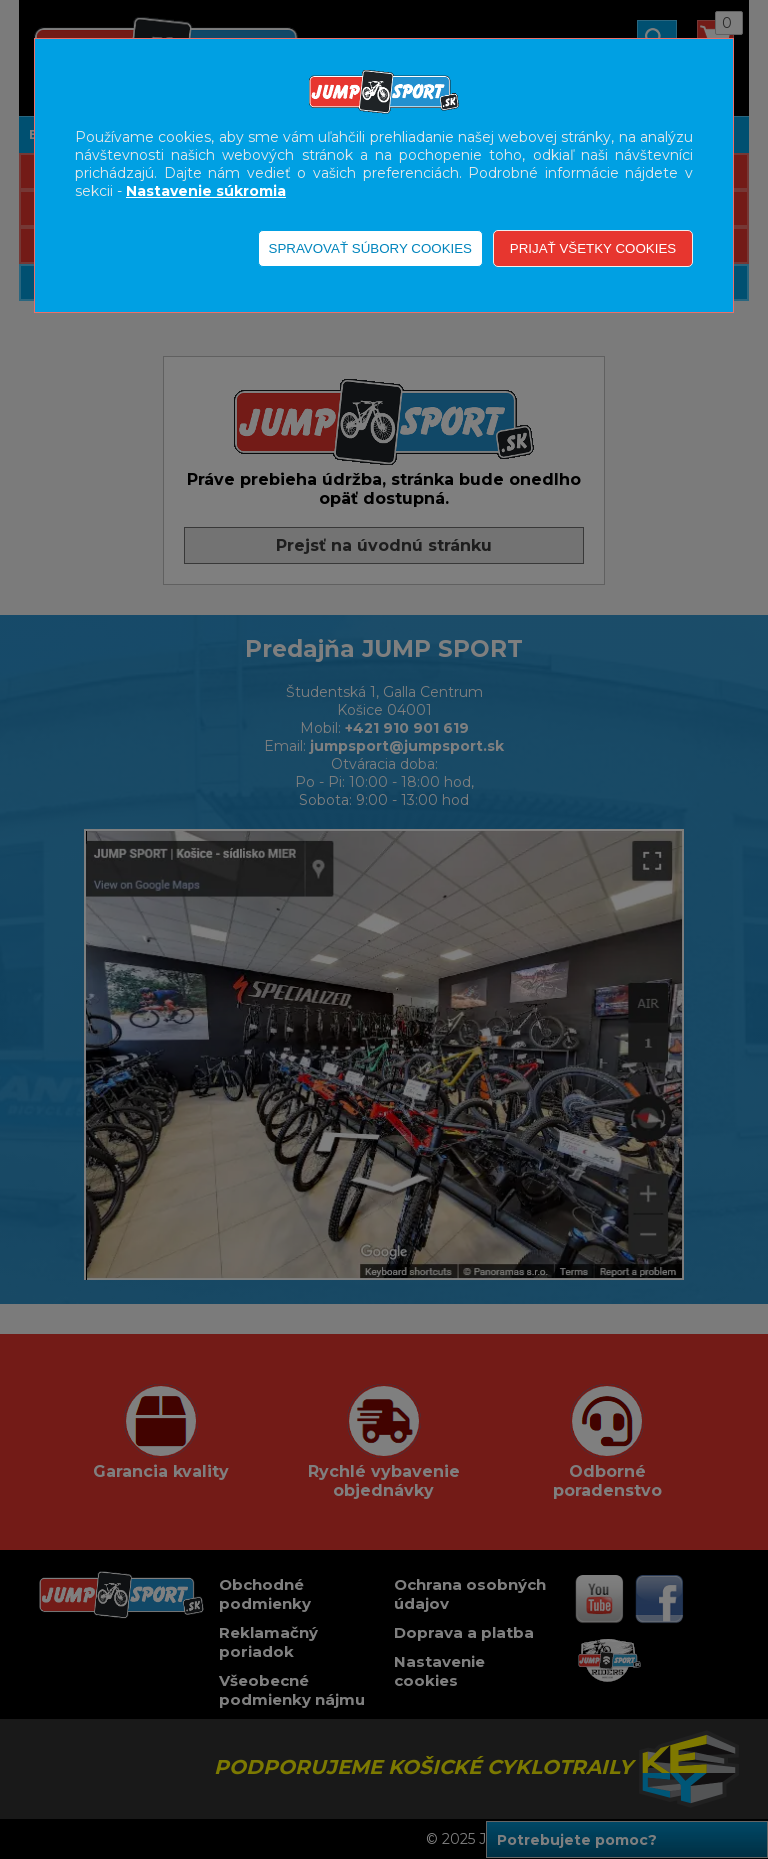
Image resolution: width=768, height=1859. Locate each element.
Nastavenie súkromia (206, 191)
